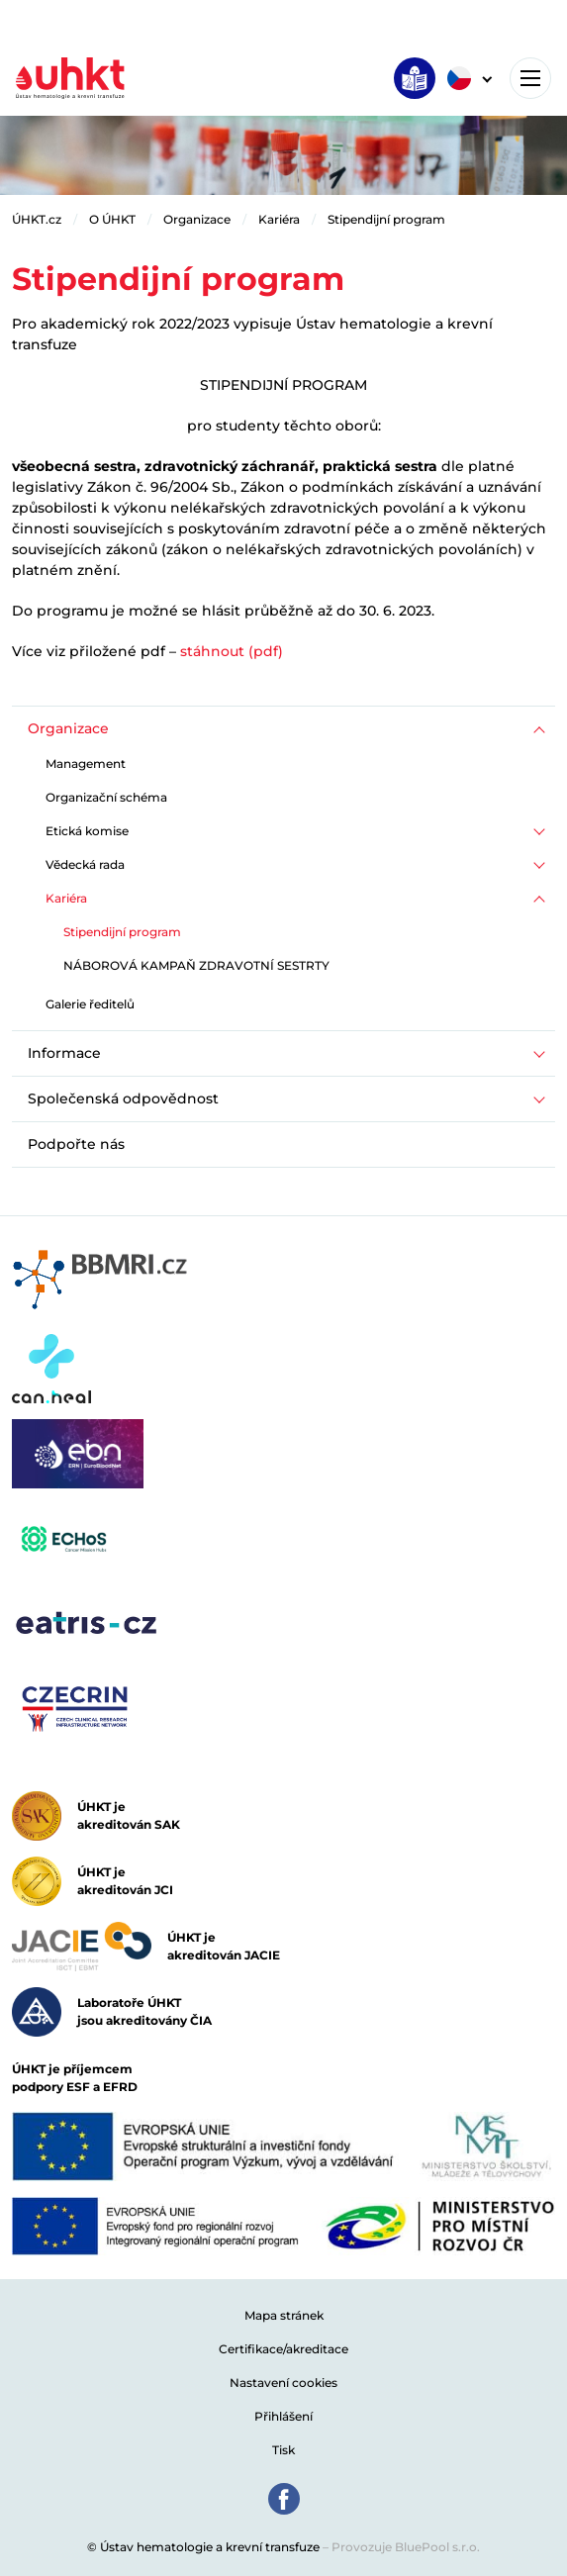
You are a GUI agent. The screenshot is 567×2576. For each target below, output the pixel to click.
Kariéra (279, 219)
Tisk (283, 2449)
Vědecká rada (85, 864)
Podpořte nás (76, 1144)
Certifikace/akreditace (283, 2348)
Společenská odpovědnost (123, 1098)
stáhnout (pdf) (231, 651)
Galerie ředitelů (90, 1004)
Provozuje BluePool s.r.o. (405, 2546)
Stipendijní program (386, 219)
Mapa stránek (284, 2315)
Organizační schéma (106, 797)
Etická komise (87, 830)
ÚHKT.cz (36, 219)
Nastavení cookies (283, 2382)
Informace (64, 1053)
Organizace (197, 219)
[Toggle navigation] (530, 78)
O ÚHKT (112, 219)
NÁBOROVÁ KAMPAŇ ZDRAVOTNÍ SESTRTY (196, 965)
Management (86, 763)
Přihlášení (283, 2416)
